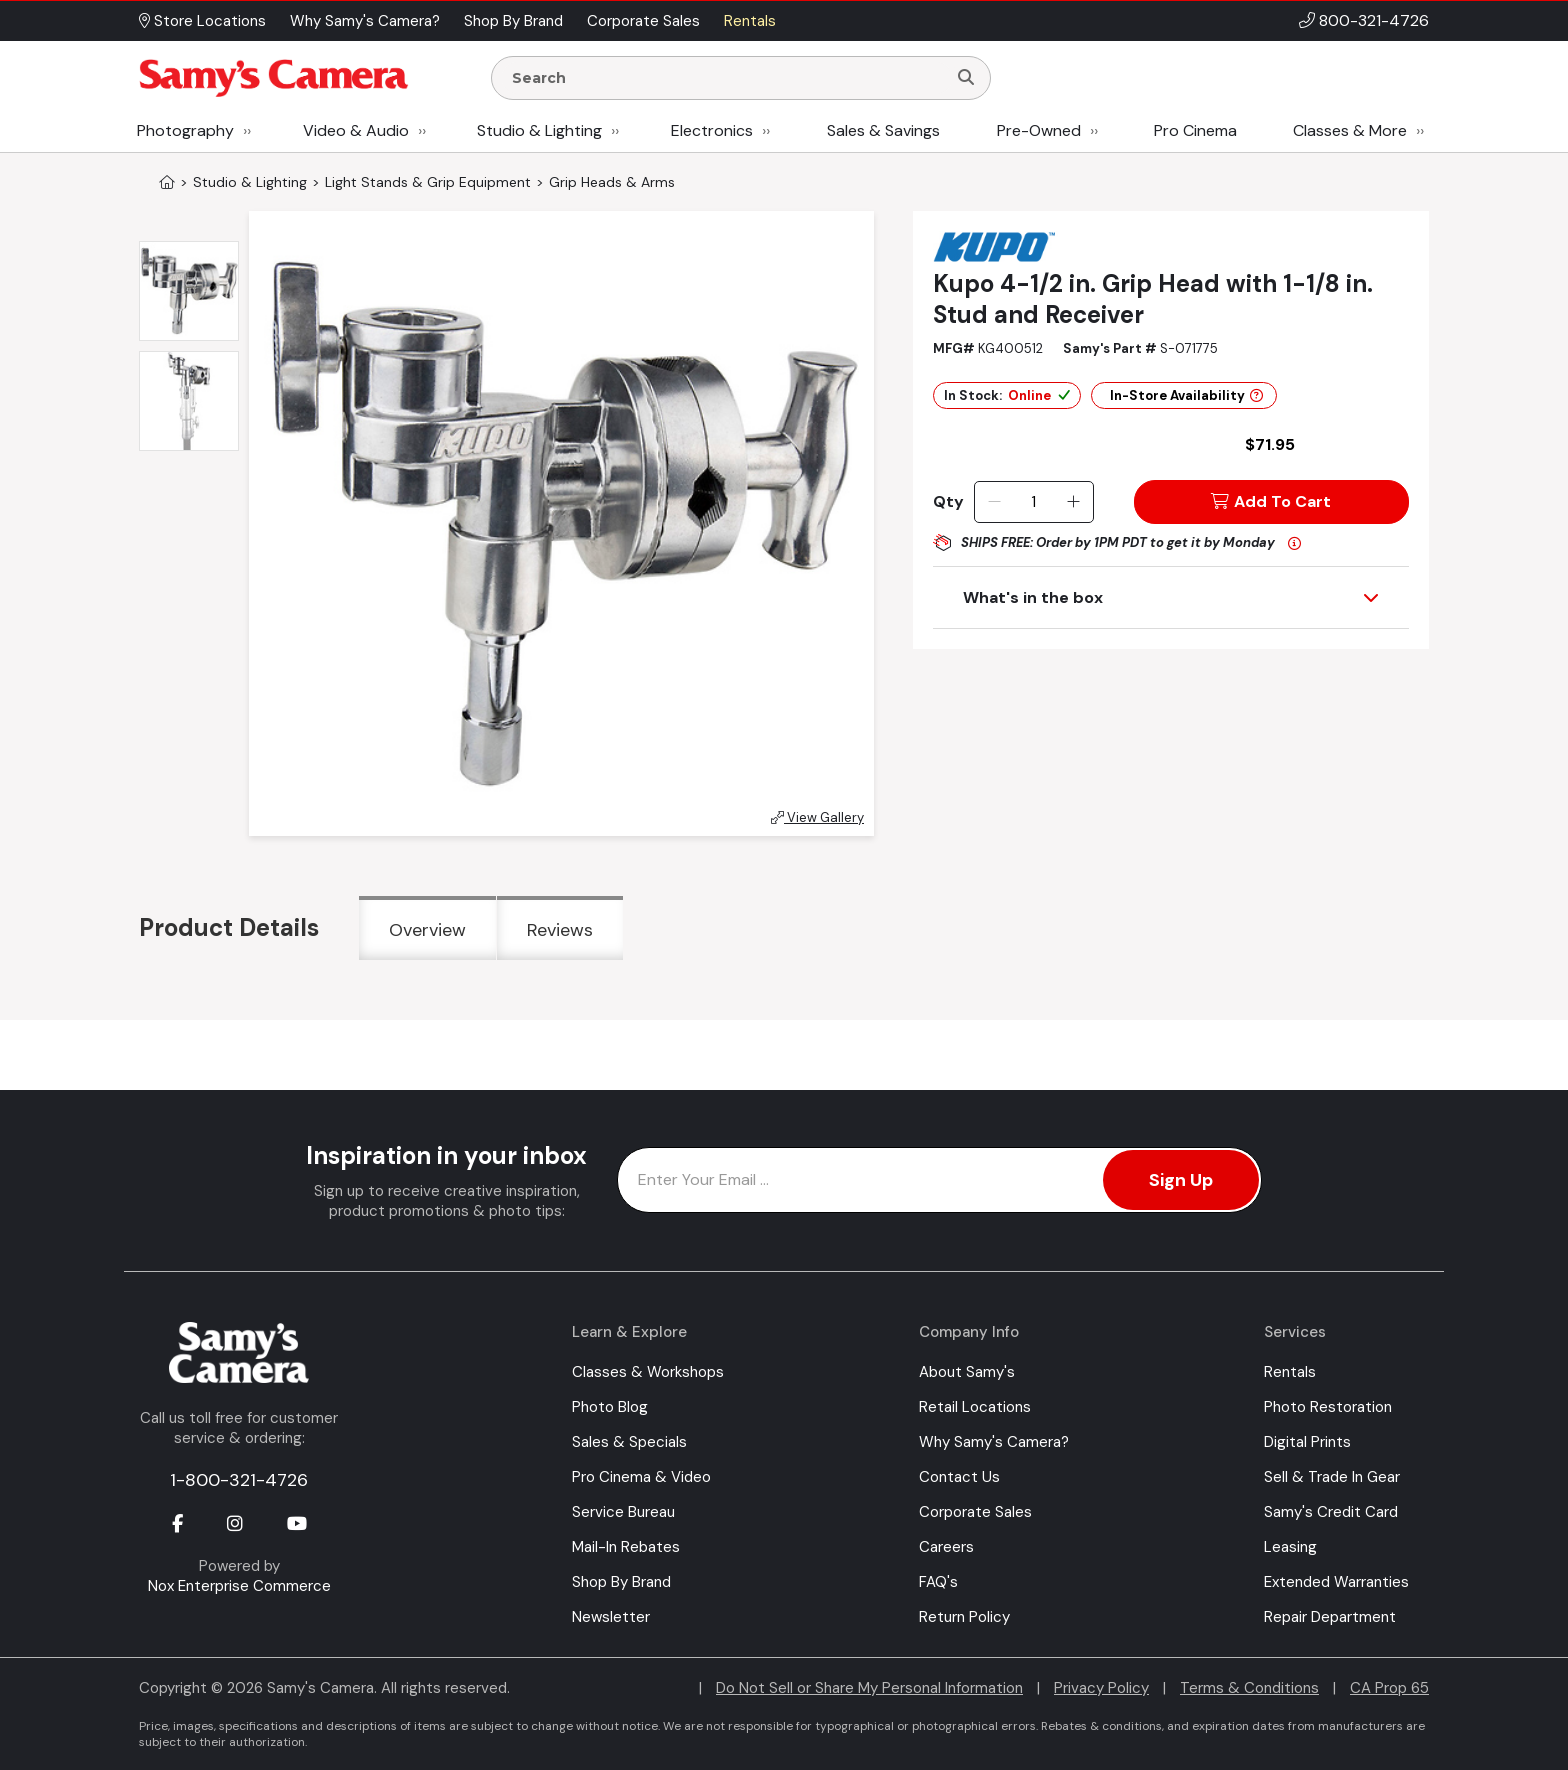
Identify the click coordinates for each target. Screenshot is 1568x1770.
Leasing (1290, 1547)
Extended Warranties (1336, 1582)
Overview (427, 930)
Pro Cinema (1195, 130)
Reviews (560, 930)
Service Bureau (623, 1512)
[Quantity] (1033, 502)
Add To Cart (1271, 501)
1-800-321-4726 (239, 1480)
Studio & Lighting (539, 130)
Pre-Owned (1039, 130)
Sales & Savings (883, 130)
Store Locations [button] (202, 21)
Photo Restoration (1328, 1407)
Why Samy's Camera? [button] (365, 21)
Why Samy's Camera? (994, 1442)
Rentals (1290, 1372)
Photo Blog (610, 1407)
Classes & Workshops (648, 1372)
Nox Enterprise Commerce (239, 1586)
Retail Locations (975, 1407)
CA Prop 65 (1389, 1688)
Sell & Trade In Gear (1332, 1477)
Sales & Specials (629, 1442)
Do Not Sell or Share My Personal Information (869, 1688)
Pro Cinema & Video (641, 1477)
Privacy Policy (1101, 1688)
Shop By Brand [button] (513, 21)
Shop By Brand (621, 1582)
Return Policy (964, 1617)
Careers (946, 1547)
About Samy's (967, 1372)
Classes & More (1350, 130)
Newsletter (611, 1617)
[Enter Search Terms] (727, 78)
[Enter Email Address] (939, 1180)
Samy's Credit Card (1331, 1512)
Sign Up (1181, 1180)
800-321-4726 (1374, 20)
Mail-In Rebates (626, 1547)
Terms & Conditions (1249, 1688)
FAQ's (938, 1582)
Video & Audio (356, 130)
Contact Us (959, 1477)
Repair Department (1330, 1617)
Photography (185, 130)
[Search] (966, 78)
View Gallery (817, 817)
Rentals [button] (750, 21)
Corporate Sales (975, 1512)
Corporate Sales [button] (643, 21)
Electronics (712, 130)
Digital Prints (1307, 1442)
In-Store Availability (1186, 395)
